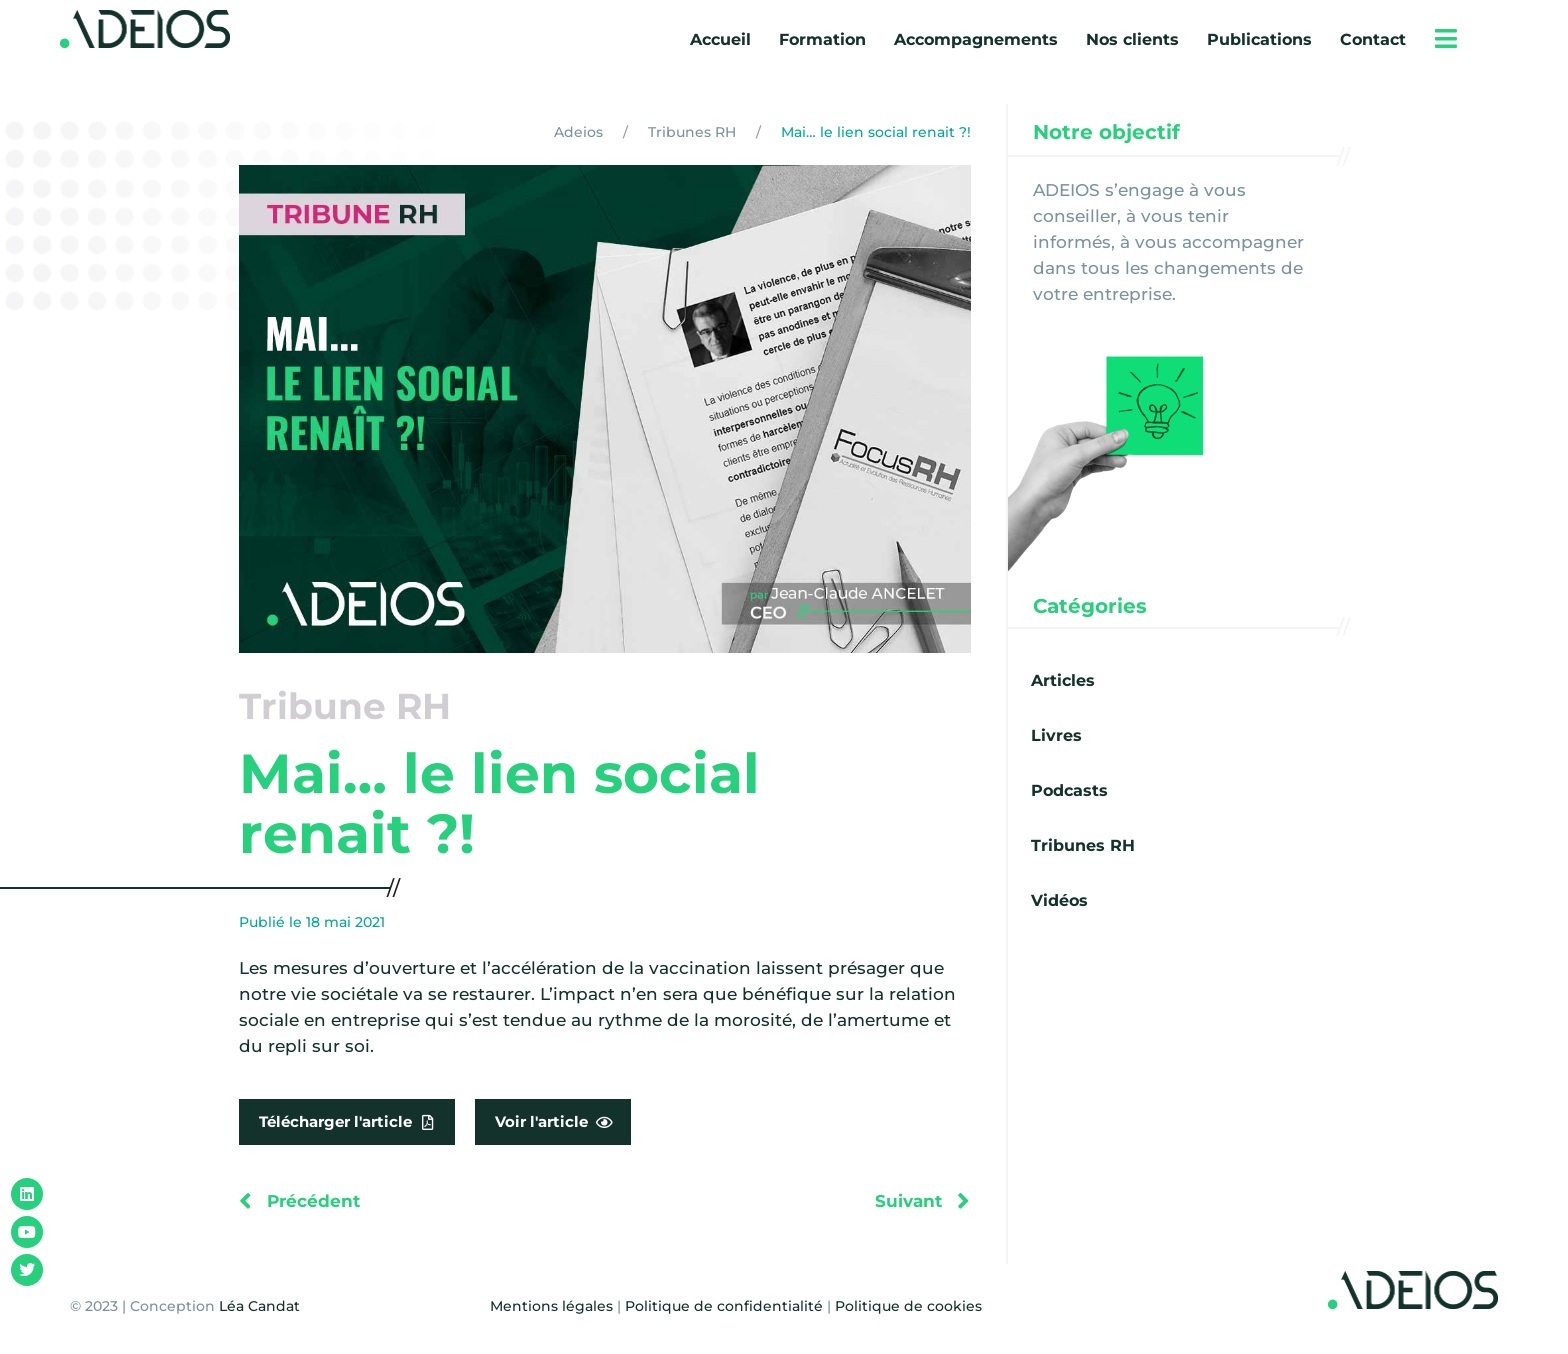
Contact (1373, 39)
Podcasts (1069, 790)
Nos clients (1132, 39)
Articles (1063, 680)
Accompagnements (976, 39)
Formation (822, 39)
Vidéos (1059, 900)
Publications (1259, 39)
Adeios (578, 132)
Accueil (720, 39)
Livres (1056, 735)
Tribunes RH (692, 132)
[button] (1446, 38)
